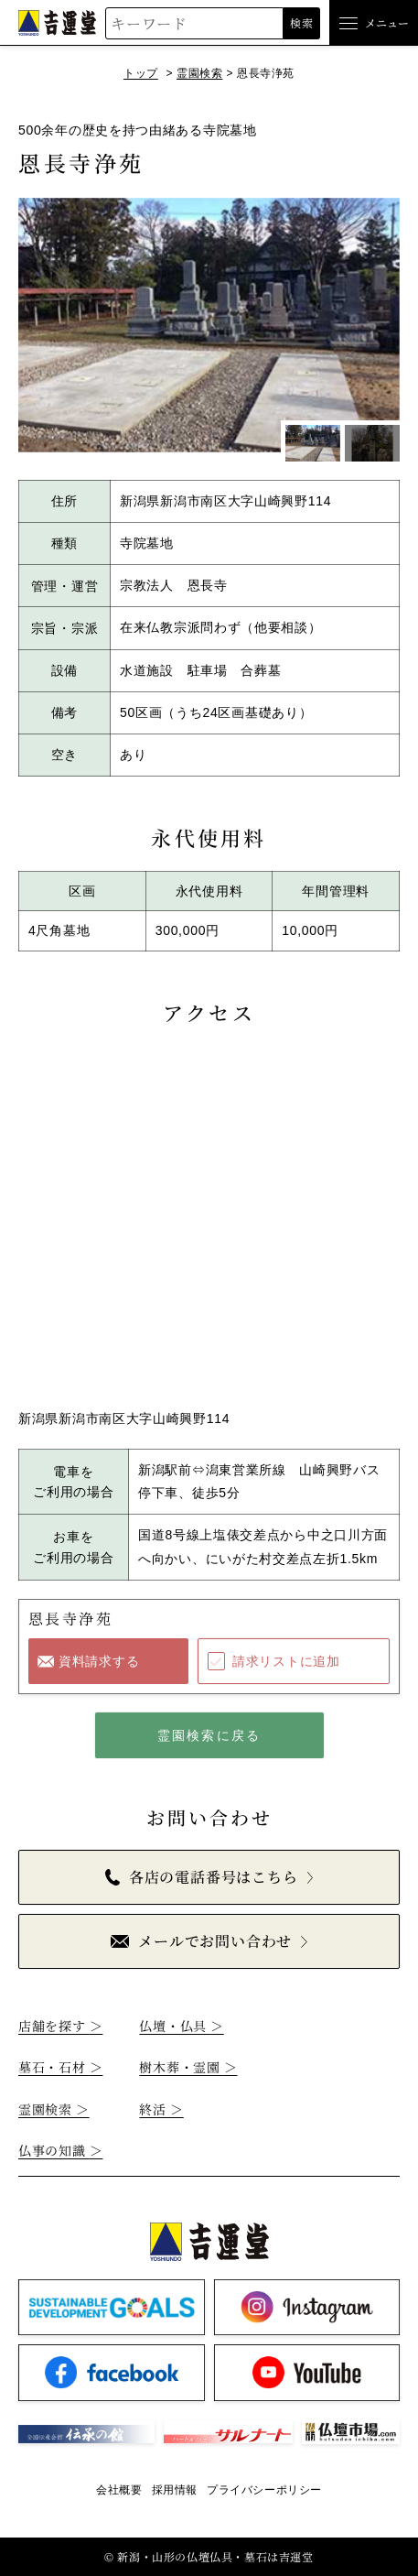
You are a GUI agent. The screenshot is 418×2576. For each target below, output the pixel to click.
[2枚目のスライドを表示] (372, 443)
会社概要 (119, 2490)
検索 (301, 22)
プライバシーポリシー (264, 2490)
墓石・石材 (60, 2067)
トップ (140, 73)
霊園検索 (199, 73)
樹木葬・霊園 (188, 2067)
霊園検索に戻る (209, 1735)
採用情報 (175, 2490)
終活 (161, 2109)
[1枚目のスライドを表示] (312, 443)
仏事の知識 (60, 2150)
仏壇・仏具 (181, 2025)
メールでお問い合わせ (201, 1940)
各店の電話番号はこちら (201, 1876)
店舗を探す (60, 2025)
